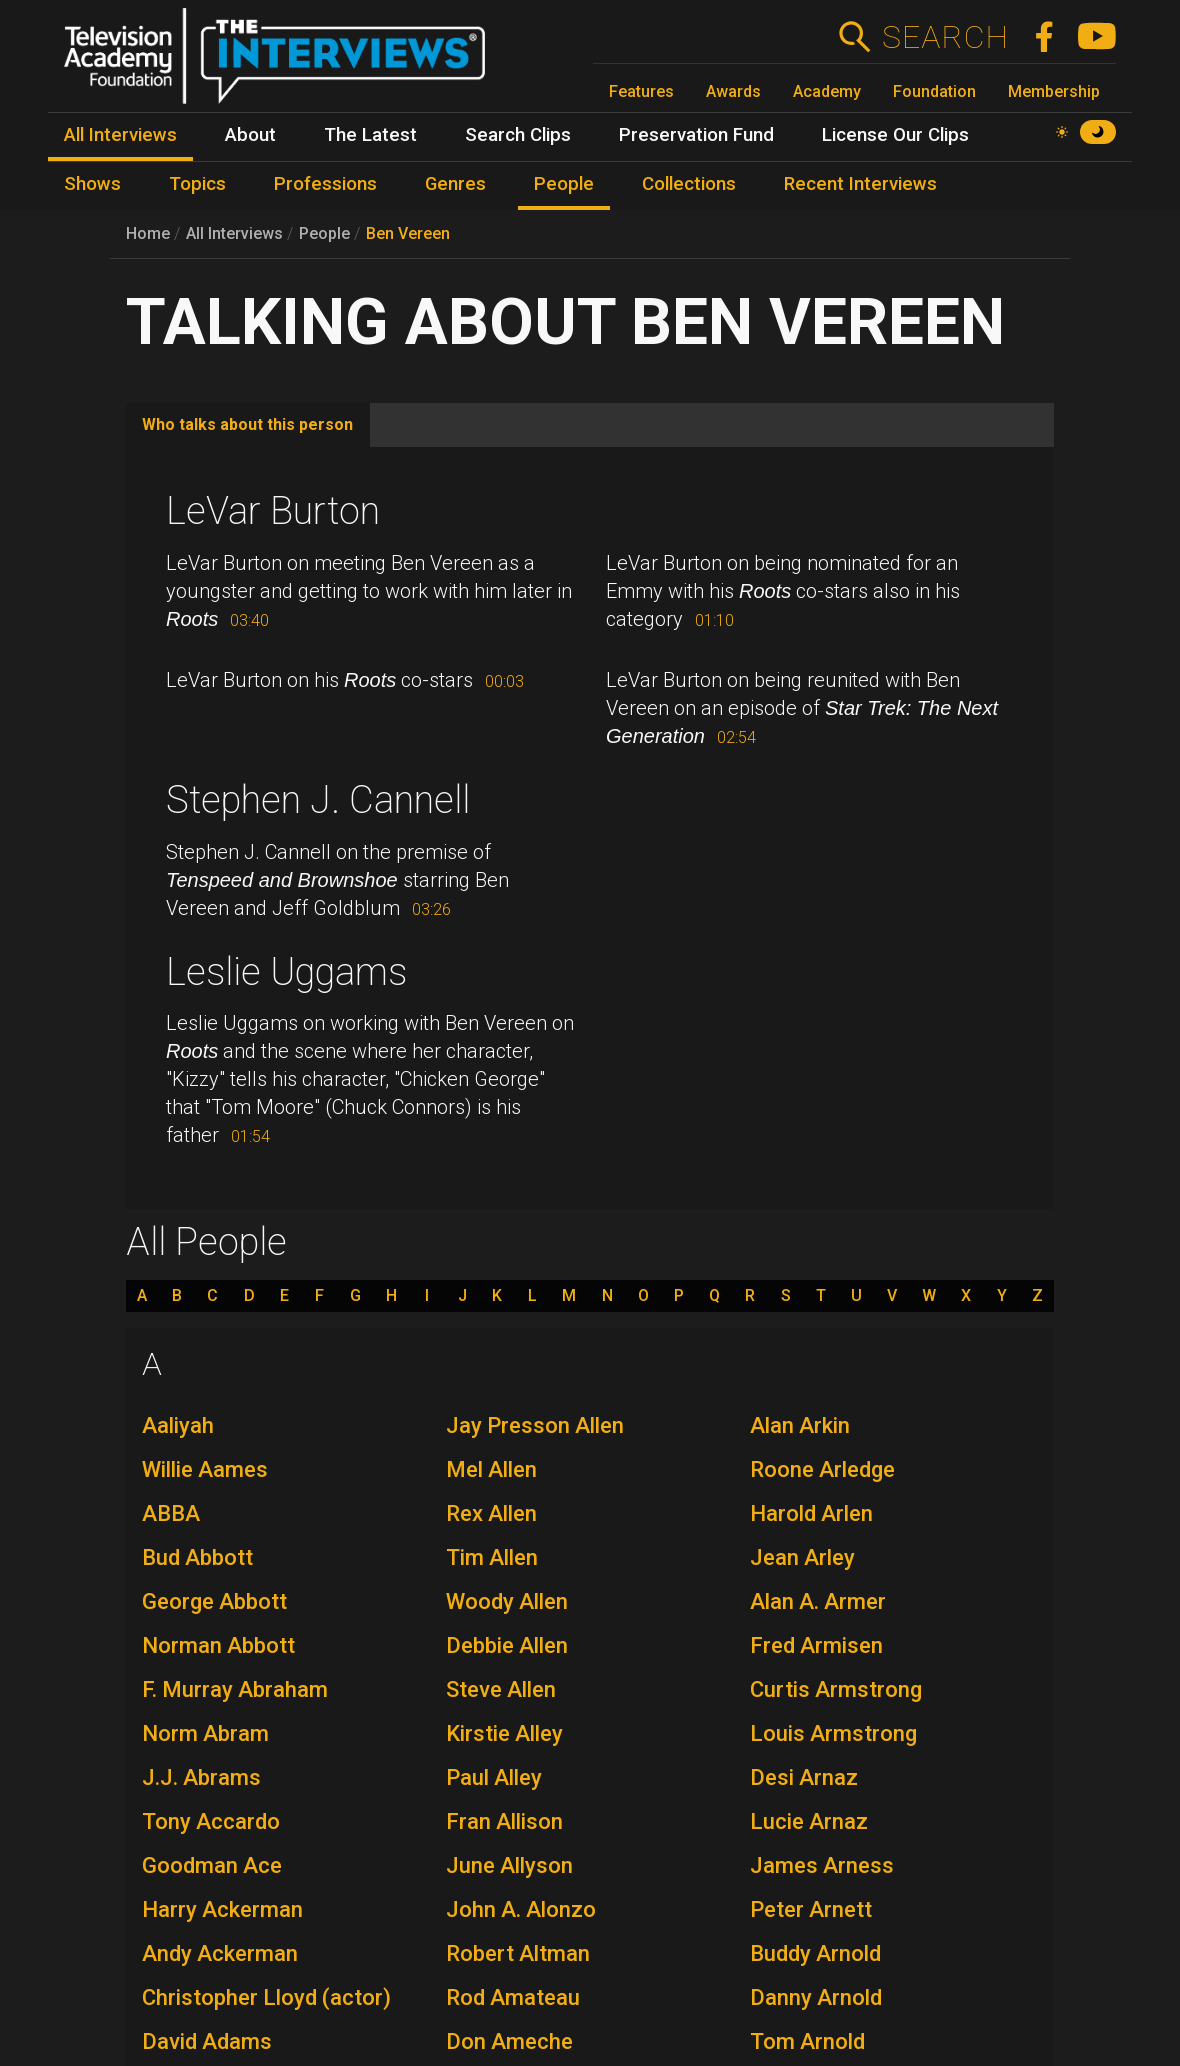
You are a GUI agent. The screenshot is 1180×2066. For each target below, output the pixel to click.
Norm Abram (205, 1733)
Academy (827, 91)
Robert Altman (518, 1953)
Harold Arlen (811, 1513)
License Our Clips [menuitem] (895, 135)
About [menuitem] (250, 135)
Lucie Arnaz (809, 1821)
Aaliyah (178, 1425)
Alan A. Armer (818, 1601)
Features (641, 91)
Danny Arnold (816, 1997)
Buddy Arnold (815, 1953)
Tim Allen (492, 1557)
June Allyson (509, 1865)
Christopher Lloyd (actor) (266, 1997)
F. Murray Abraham (235, 1689)
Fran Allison (504, 1821)
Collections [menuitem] (689, 184)
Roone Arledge (822, 1469)
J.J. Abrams (201, 1777)
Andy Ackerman (220, 1953)
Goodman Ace (212, 1865)
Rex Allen (491, 1513)
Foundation (934, 91)
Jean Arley (802, 1557)
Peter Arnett (811, 1909)
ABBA (171, 1513)
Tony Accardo (211, 1821)
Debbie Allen (507, 1645)
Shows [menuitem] (92, 184)
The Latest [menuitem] (370, 135)
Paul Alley (494, 1777)
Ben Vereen (408, 233)
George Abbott (214, 1601)
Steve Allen (501, 1689)
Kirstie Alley (504, 1733)
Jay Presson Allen (535, 1425)
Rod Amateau (513, 1997)
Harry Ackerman (222, 1909)
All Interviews (234, 233)
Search (944, 37)
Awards (733, 91)
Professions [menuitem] (325, 184)
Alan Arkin (800, 1425)
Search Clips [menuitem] (518, 135)
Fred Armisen (816, 1645)
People (324, 233)
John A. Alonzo (521, 1909)
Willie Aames (205, 1469)
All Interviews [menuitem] (120, 135)
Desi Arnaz (804, 1777)
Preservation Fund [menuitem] (696, 135)
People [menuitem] (564, 184)
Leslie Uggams (286, 972)
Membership (1054, 91)
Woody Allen (507, 1601)
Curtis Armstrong (836, 1689)
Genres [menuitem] (455, 184)
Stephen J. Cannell (318, 800)
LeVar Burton (273, 511)
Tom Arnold (807, 2041)
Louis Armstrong (833, 1733)
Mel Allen (491, 1469)
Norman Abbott (218, 1645)
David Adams (207, 2041)
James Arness (822, 1865)
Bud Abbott (197, 1557)
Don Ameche (509, 2041)
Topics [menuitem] (197, 184)
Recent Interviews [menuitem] (860, 184)
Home (148, 233)
